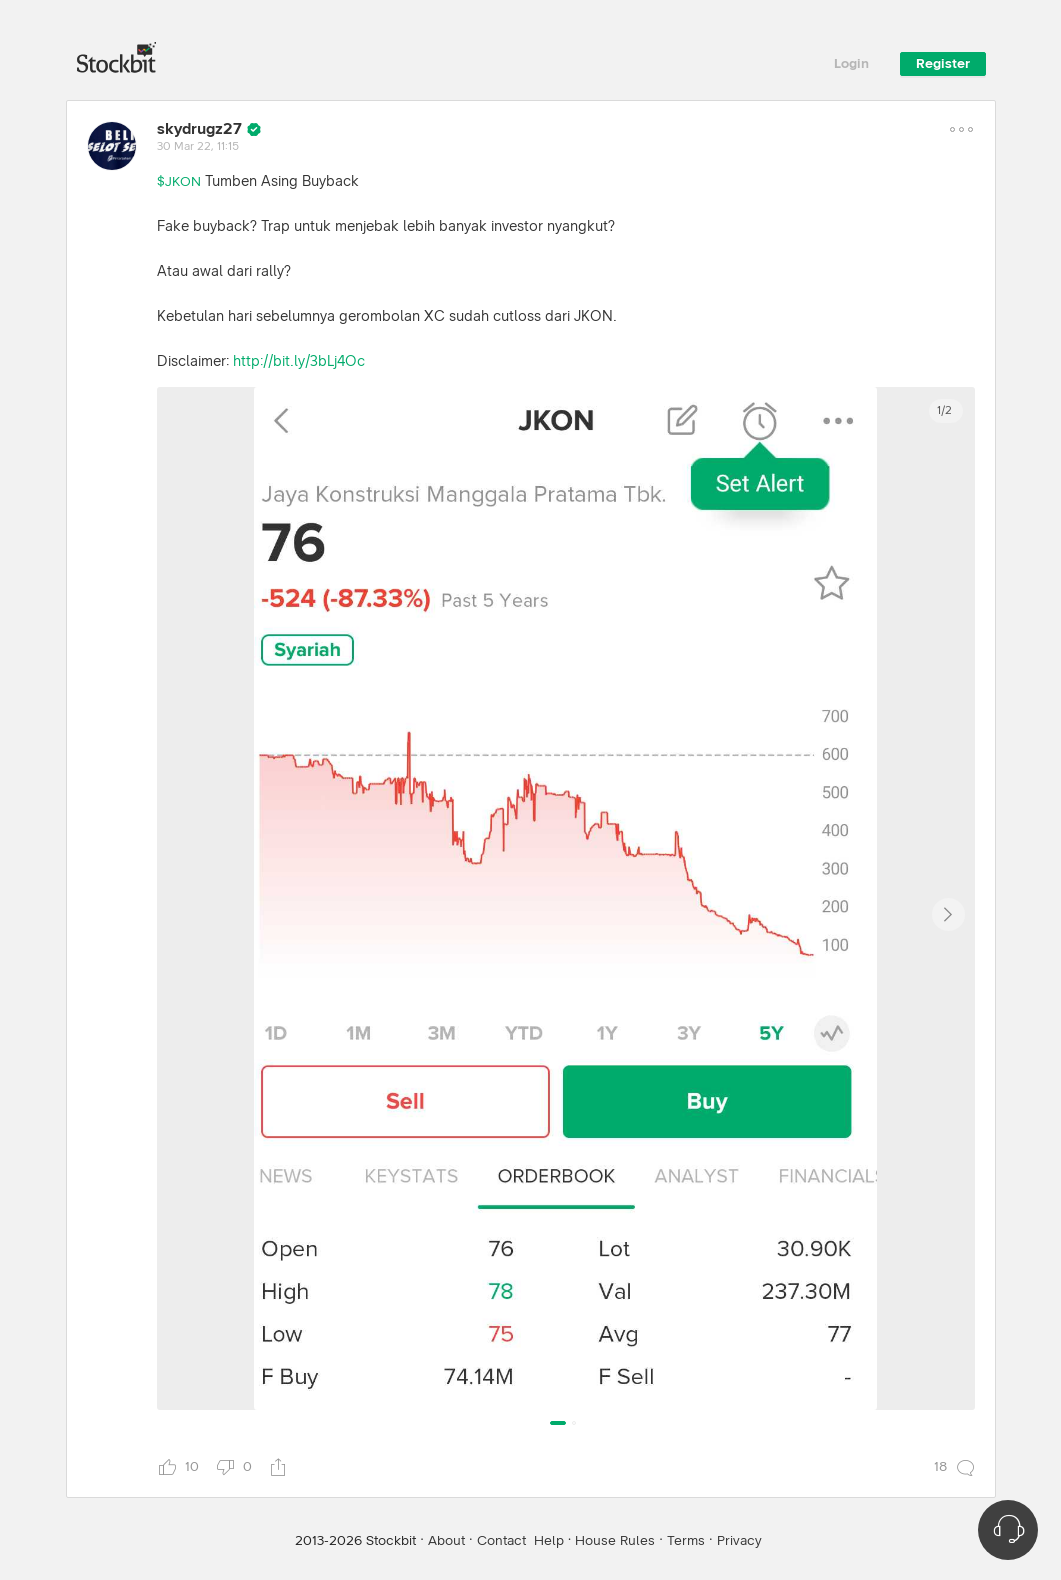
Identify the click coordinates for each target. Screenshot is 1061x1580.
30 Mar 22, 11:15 (198, 147)
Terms (686, 1541)
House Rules (615, 1541)
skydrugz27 (199, 129)
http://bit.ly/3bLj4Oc (299, 361)
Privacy (739, 1541)
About (446, 1541)
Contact (501, 1541)
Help (549, 1541)
